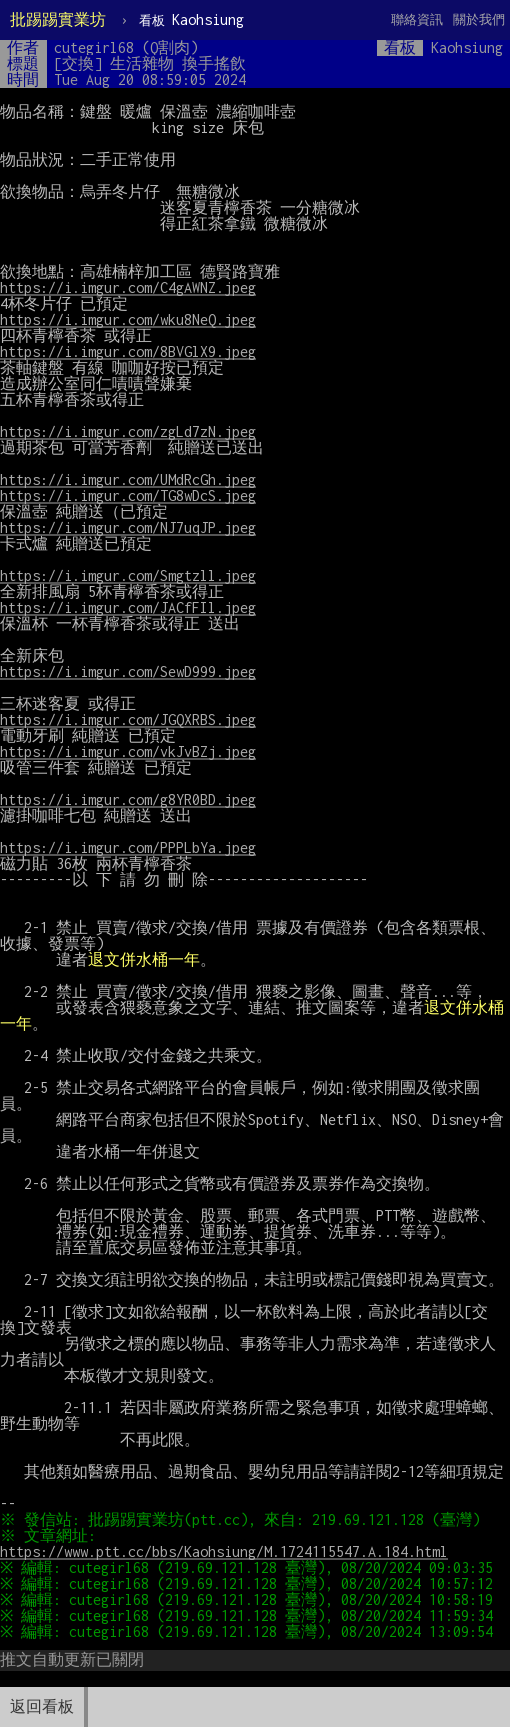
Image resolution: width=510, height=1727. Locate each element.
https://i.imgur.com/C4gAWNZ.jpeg (128, 287)
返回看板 (42, 1706)
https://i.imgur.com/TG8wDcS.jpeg (128, 495)
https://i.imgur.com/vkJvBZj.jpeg (128, 751)
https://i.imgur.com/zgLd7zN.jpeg (128, 431)
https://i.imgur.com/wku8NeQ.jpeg (128, 319)
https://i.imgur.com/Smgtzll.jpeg (128, 575)
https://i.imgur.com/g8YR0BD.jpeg (128, 799)
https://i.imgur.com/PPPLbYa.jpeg (128, 847)
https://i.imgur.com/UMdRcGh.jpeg (128, 479)
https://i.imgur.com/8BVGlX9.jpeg (128, 351)
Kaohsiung (191, 19)
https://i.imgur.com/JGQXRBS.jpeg (128, 719)
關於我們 (479, 19)
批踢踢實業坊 (58, 19)
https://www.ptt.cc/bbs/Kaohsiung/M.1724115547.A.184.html (224, 1551)
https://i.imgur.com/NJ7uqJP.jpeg (128, 527)
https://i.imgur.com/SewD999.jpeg (128, 671)
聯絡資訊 (417, 19)
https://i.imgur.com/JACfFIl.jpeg (128, 607)
